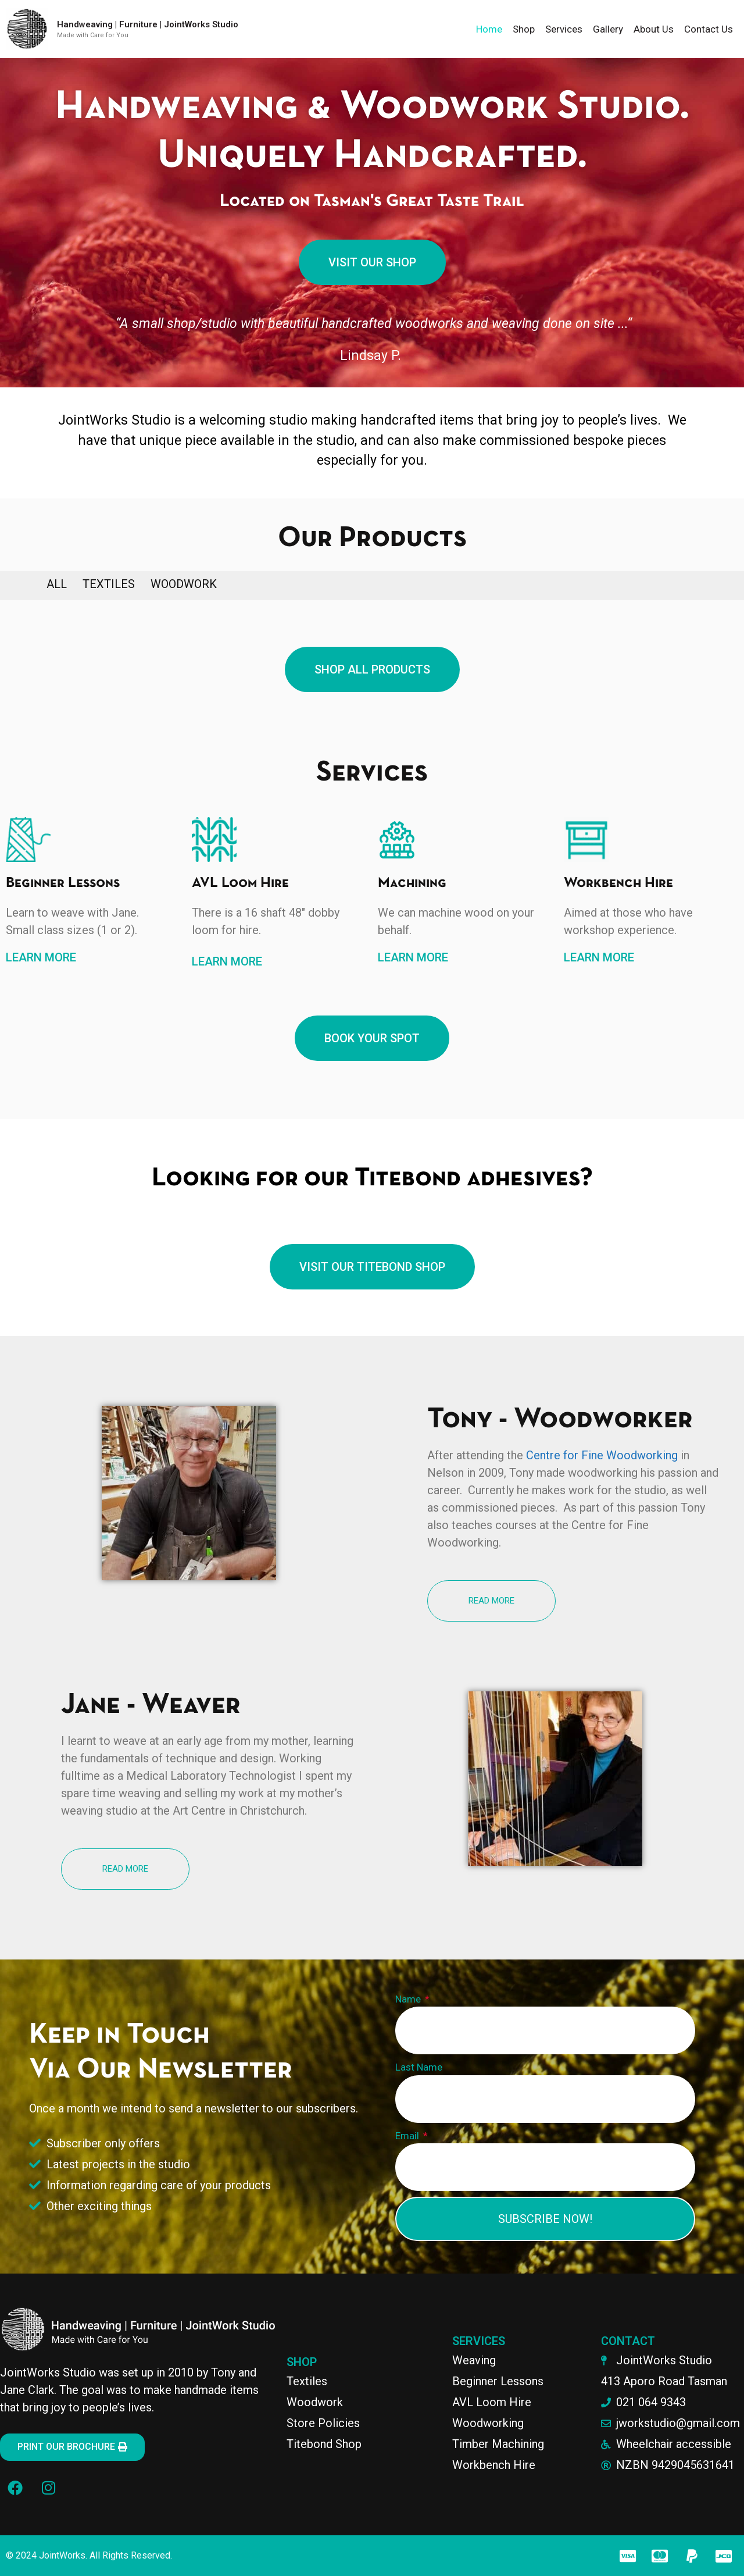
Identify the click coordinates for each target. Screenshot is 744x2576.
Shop (524, 29)
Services (563, 29)
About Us (654, 29)
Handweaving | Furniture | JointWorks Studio (147, 24)
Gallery (608, 29)
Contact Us (708, 29)
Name (409, 1999)
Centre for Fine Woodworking (602, 1455)
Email (408, 2136)
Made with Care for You (92, 35)
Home (489, 29)
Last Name (418, 2067)
